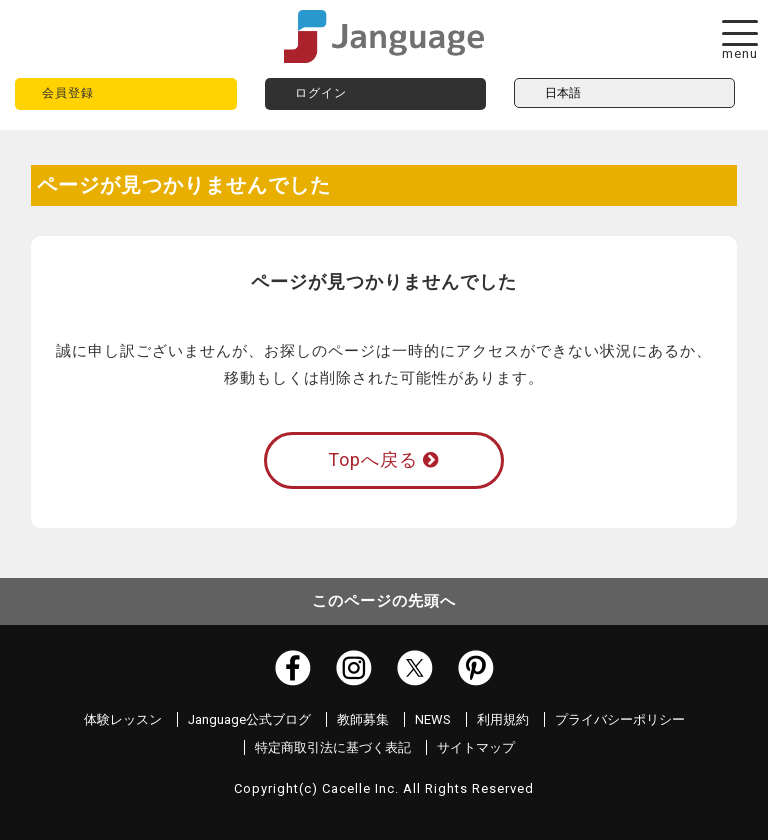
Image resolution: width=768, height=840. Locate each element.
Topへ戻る (383, 459)
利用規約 (503, 719)
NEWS (433, 719)
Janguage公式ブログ (249, 719)
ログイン (321, 93)
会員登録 (68, 93)
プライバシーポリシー (620, 719)
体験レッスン (123, 719)
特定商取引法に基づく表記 (333, 747)
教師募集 (363, 719)
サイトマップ (476, 747)
